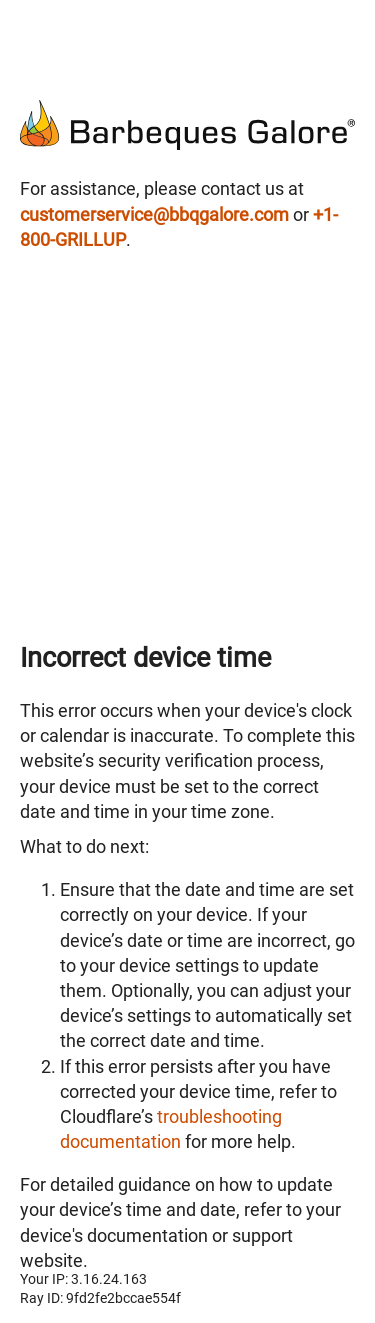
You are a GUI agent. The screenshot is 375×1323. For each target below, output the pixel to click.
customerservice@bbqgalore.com (154, 214)
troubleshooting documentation (171, 1128)
